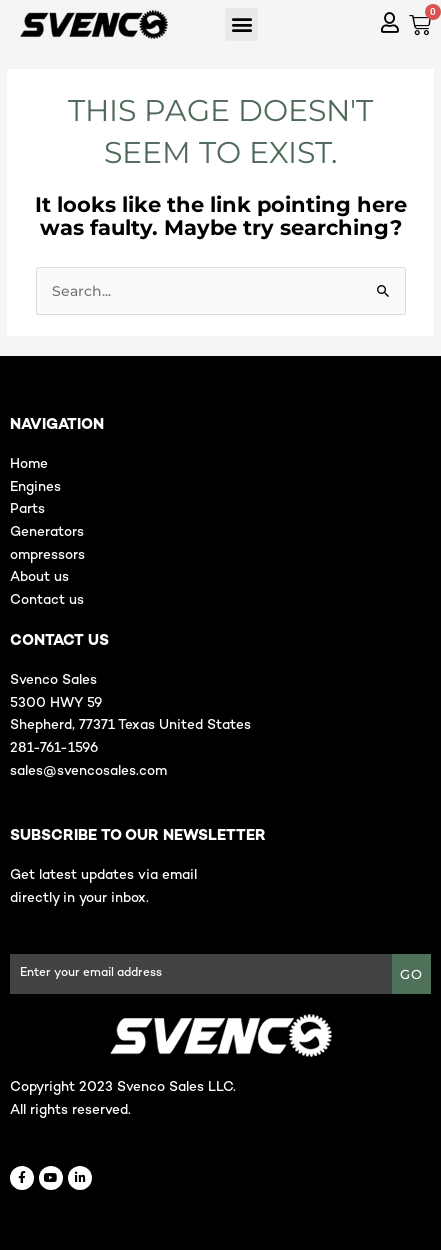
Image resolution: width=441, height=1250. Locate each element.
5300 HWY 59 (56, 703)
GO (411, 974)
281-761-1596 (54, 748)
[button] (241, 24)
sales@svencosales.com (88, 771)
